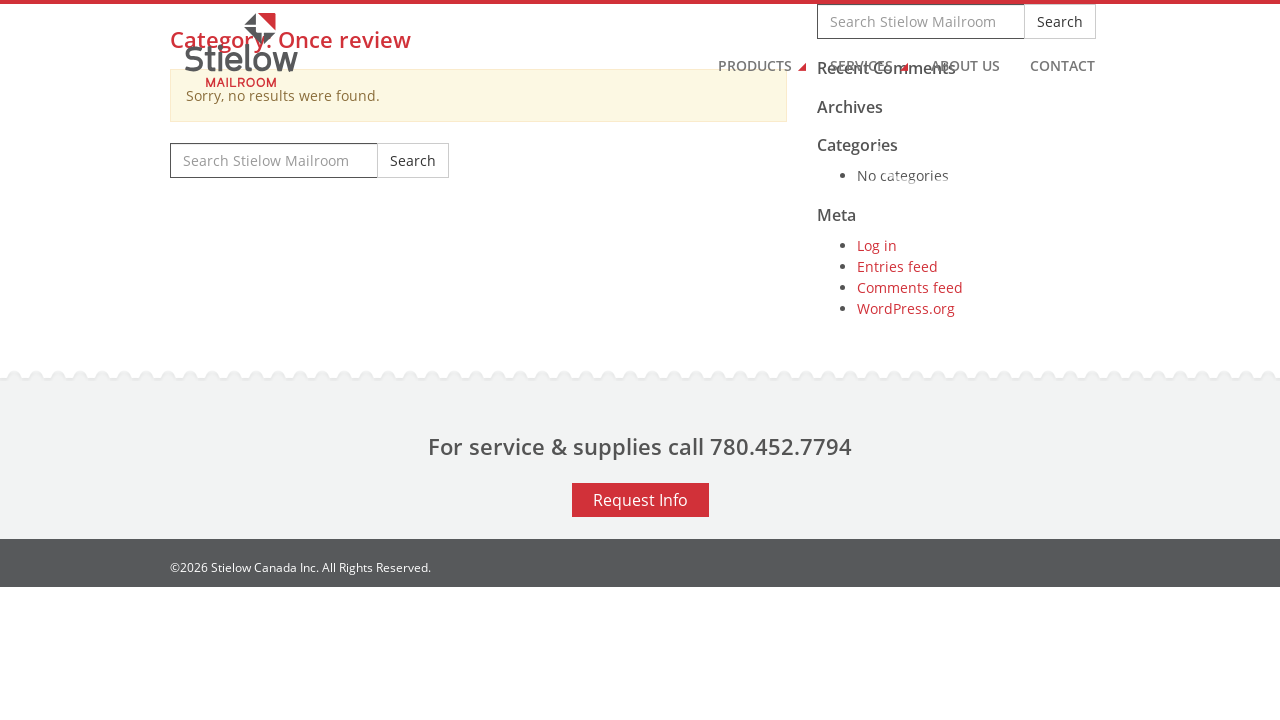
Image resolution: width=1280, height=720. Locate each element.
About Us (965, 65)
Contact (1062, 65)
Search (413, 160)
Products (755, 65)
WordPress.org (906, 308)
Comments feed (910, 287)
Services (861, 65)
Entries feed (897, 266)
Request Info (640, 500)
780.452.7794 (781, 446)
